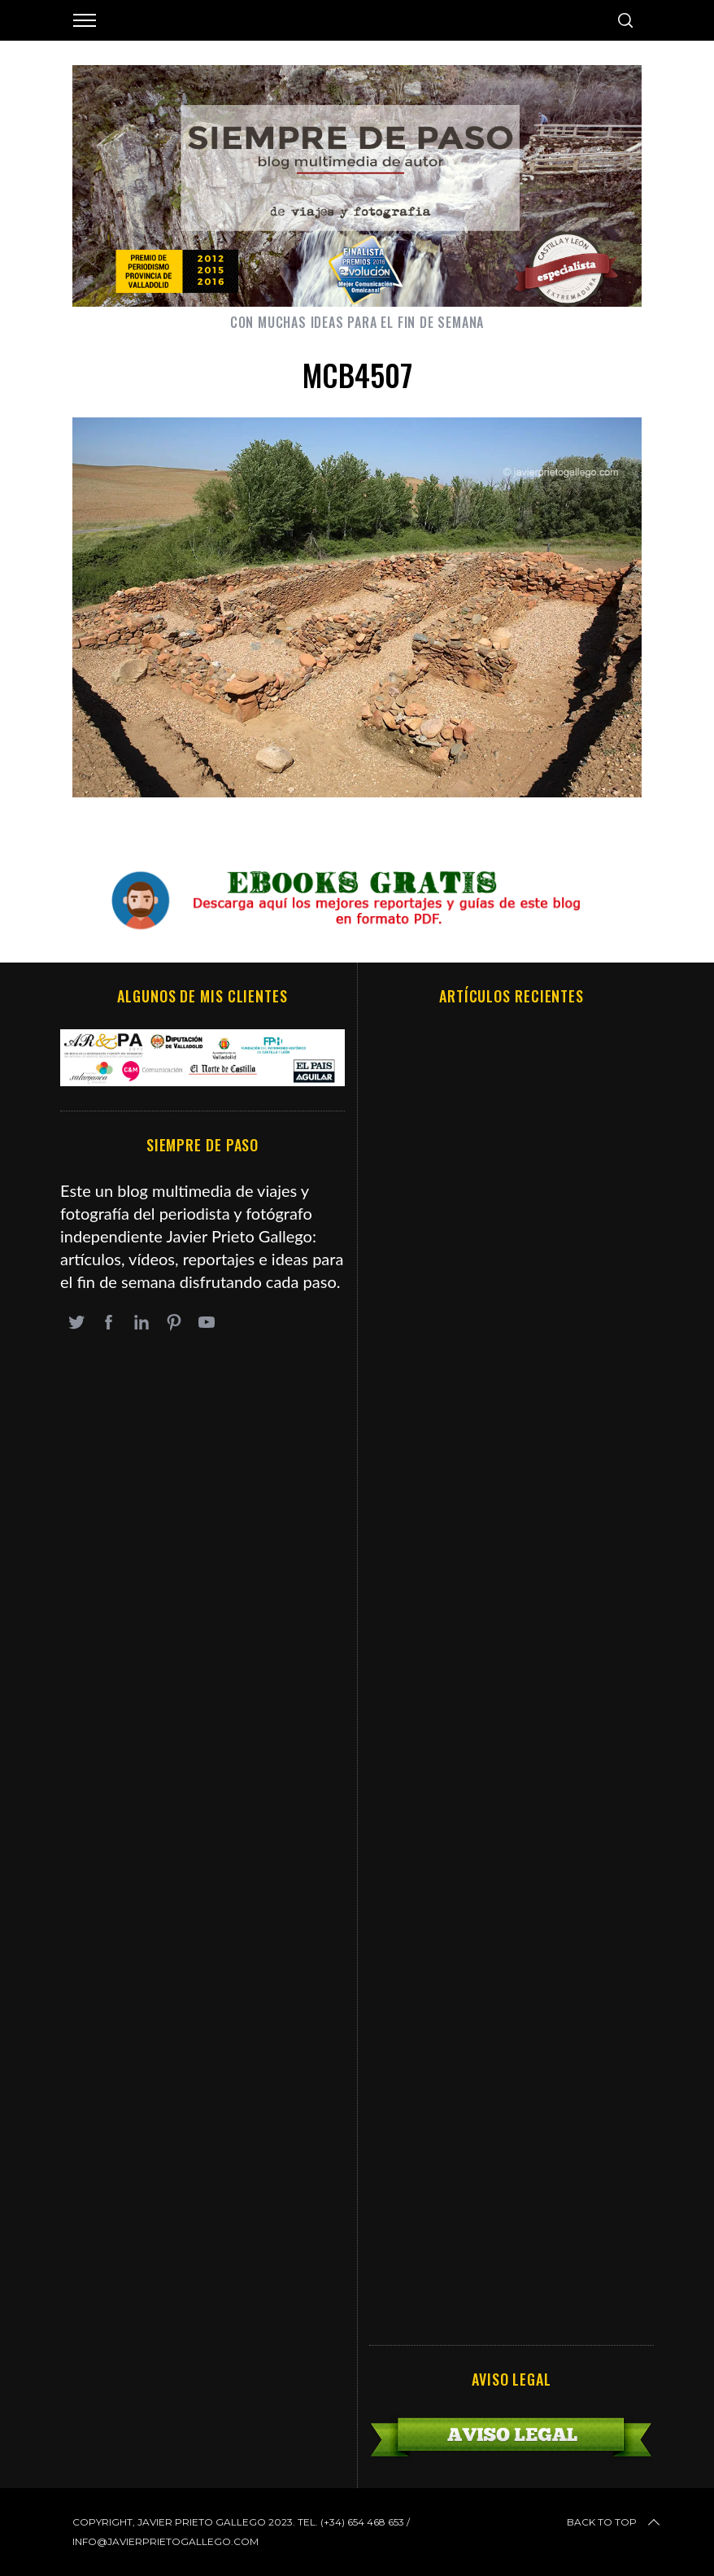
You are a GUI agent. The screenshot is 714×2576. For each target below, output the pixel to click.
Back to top (615, 2522)
